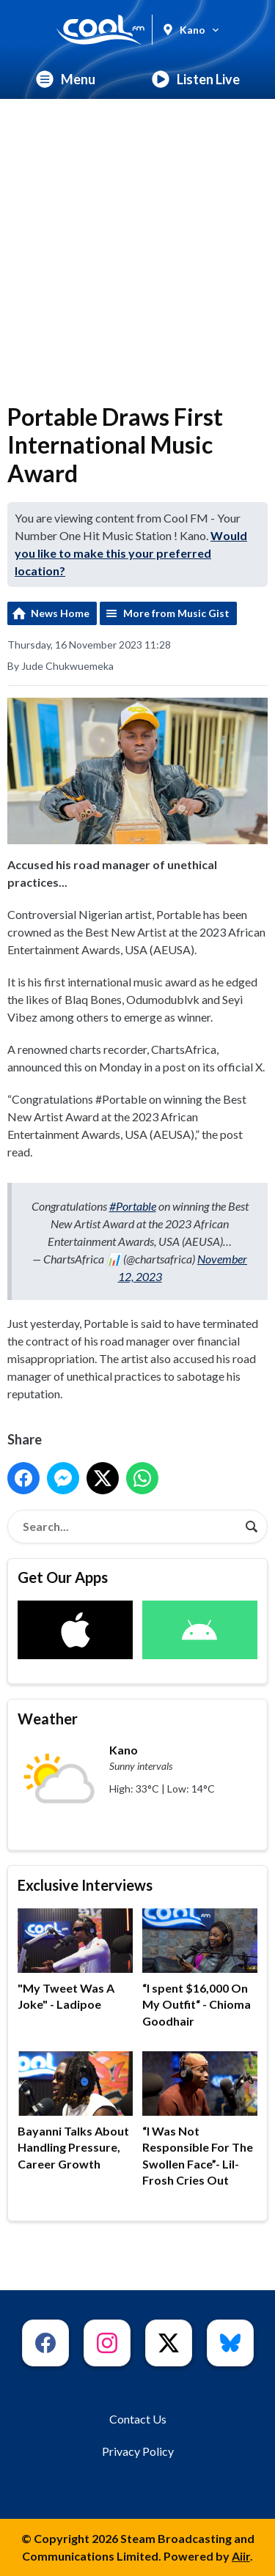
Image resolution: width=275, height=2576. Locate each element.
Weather (48, 1718)
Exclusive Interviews (85, 1885)
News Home (60, 613)
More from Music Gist (176, 613)
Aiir (241, 2556)
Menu (65, 79)
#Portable (132, 1206)
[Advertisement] (137, 243)
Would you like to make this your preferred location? (131, 552)
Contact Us (137, 2419)
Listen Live (196, 79)
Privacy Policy (138, 2451)
